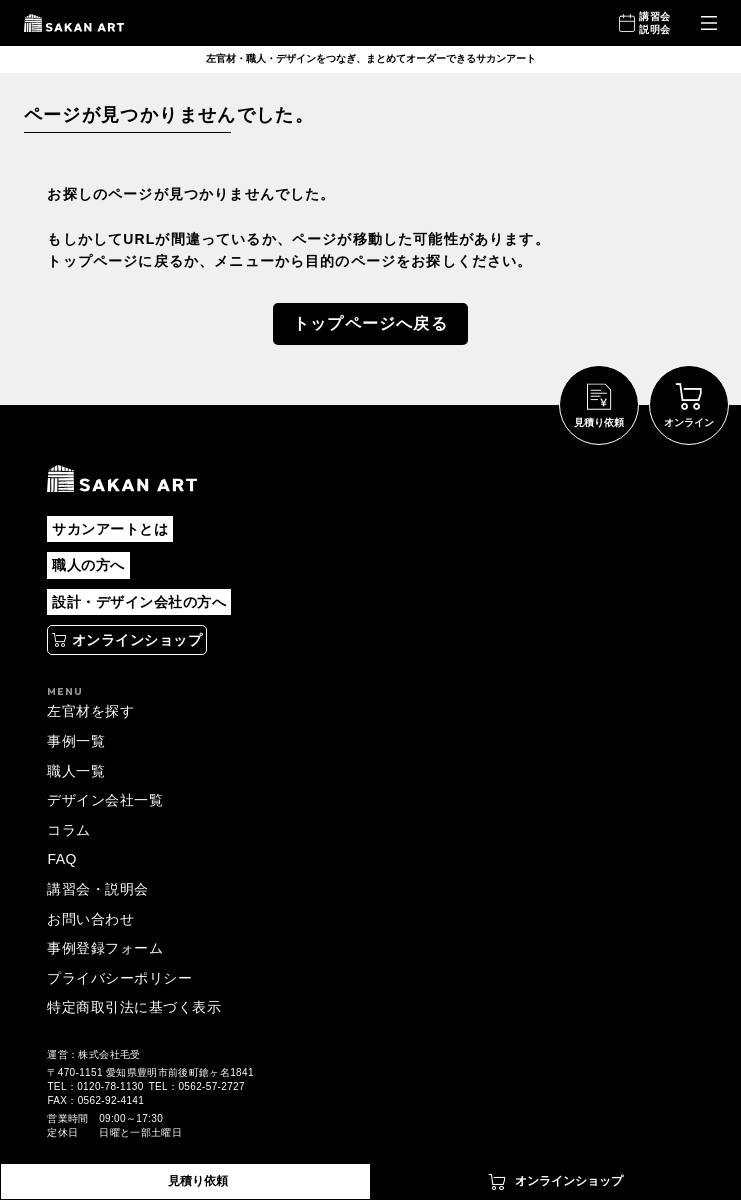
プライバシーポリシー (119, 978)
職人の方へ (88, 565)
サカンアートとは (110, 529)
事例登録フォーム (105, 948)
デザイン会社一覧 (105, 800)
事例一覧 (76, 741)
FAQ (61, 859)
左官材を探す (90, 711)
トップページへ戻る (370, 323)
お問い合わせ (90, 919)
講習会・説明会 (97, 889)
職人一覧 (76, 771)
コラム (68, 830)
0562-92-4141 (111, 1100)
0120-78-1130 (110, 1086)
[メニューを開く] (709, 23)
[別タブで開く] (127, 640)
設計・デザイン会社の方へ (139, 602)
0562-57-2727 (211, 1086)
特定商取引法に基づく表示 (134, 1007)
